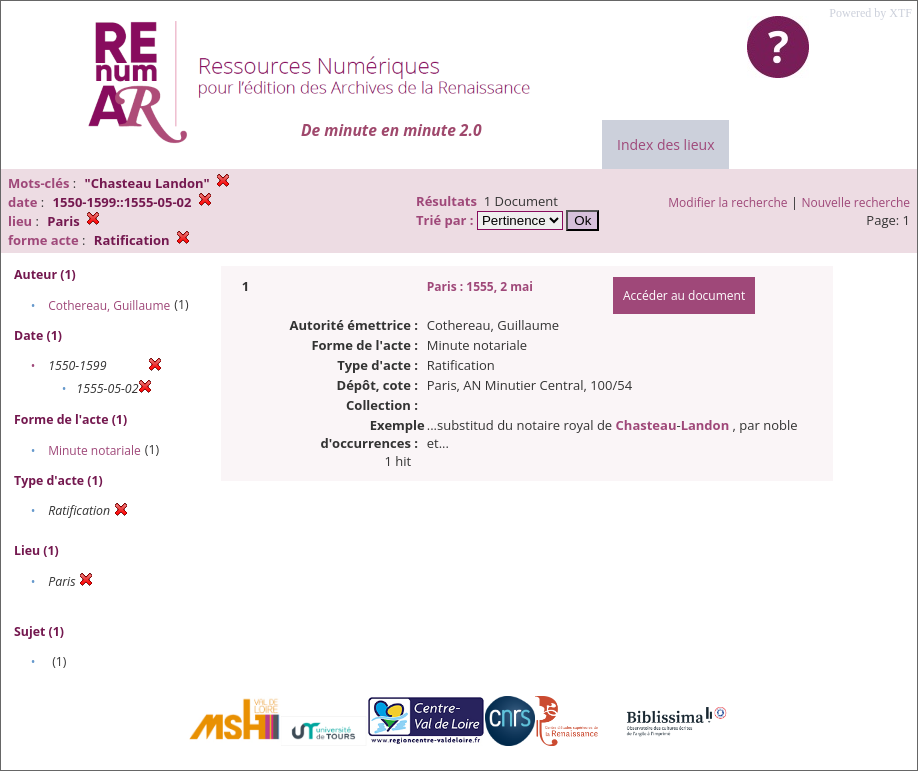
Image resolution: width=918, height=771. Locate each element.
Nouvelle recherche (856, 202)
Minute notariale (94, 450)
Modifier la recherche (727, 202)
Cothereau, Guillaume (109, 305)
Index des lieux (665, 144)
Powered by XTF (870, 13)
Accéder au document (684, 295)
